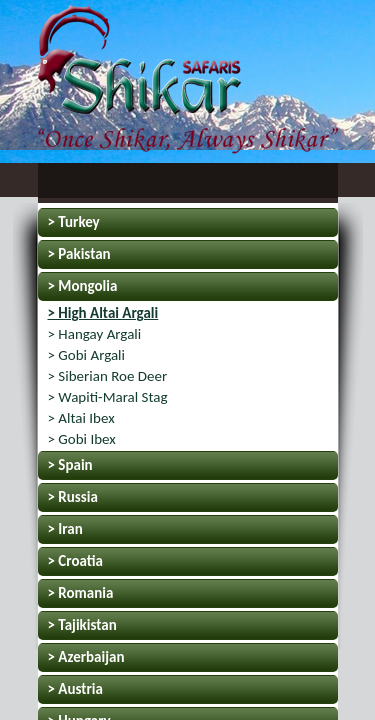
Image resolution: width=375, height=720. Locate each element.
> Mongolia (83, 286)
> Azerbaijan (86, 657)
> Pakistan (79, 254)
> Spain (70, 465)
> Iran (65, 529)
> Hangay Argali (95, 334)
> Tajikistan (82, 625)
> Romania (81, 593)
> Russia (73, 497)
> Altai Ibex (81, 418)
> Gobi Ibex (82, 439)
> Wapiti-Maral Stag (108, 397)
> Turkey (74, 222)
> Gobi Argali (87, 355)
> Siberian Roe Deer (108, 376)
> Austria (75, 689)
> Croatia (75, 561)
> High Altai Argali (103, 313)
